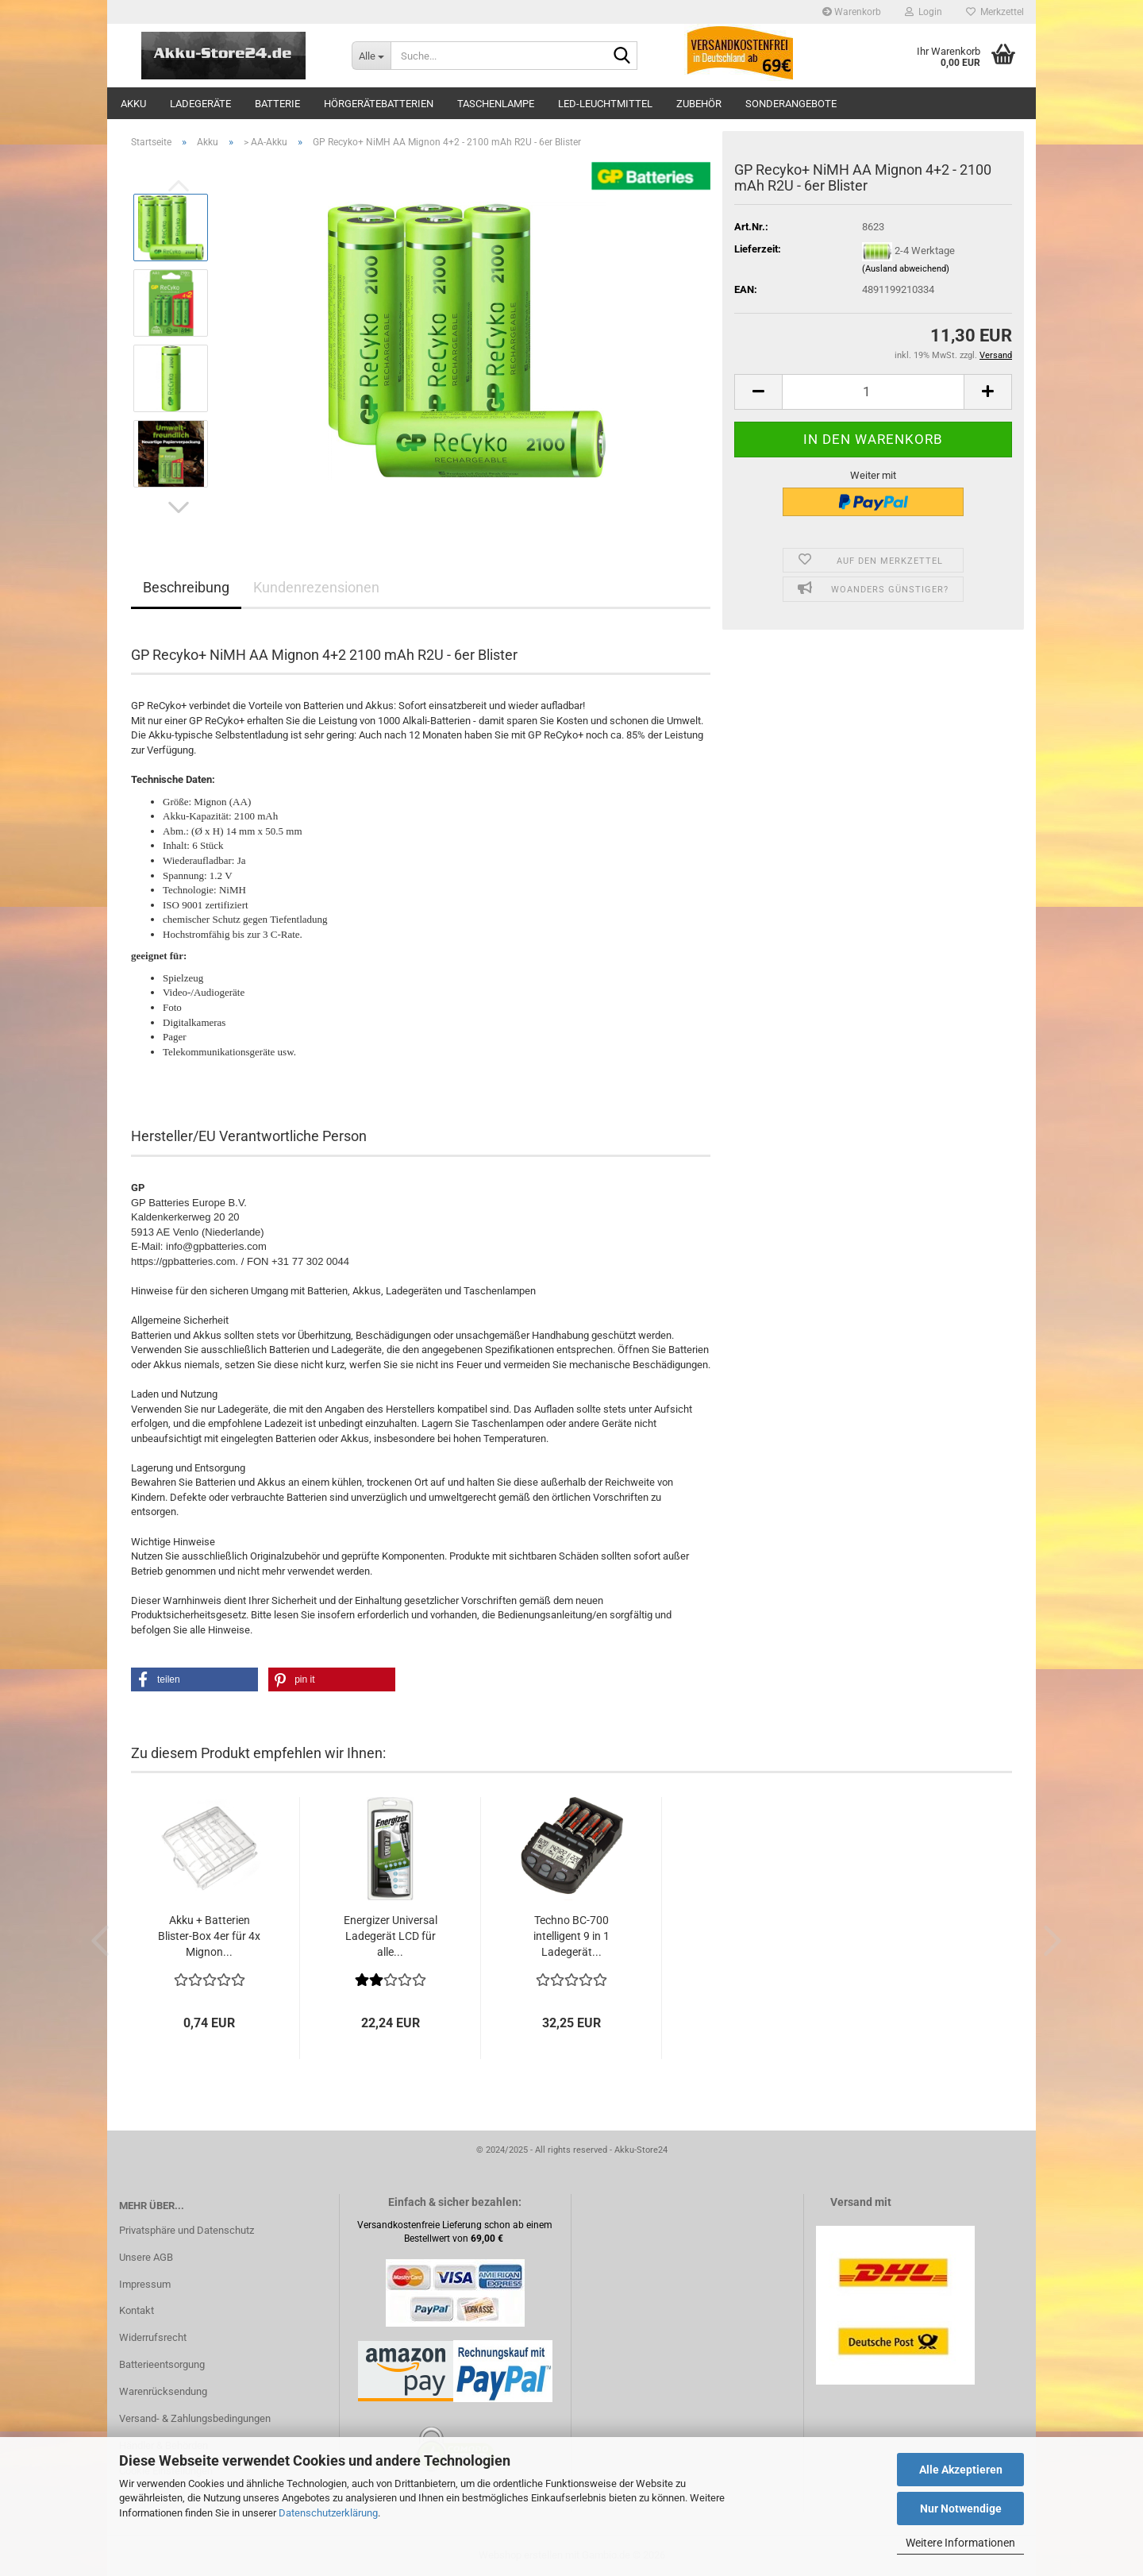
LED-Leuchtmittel (605, 104)
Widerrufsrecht (153, 2337)
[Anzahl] (873, 392)
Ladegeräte (200, 104)
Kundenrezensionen (316, 587)
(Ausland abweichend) (905, 269)
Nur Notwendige (961, 2508)
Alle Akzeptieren (961, 2469)
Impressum (145, 2284)
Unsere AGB (146, 2257)
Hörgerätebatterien (378, 104)
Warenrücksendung (163, 2391)
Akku (133, 104)
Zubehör (699, 104)
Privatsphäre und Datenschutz (186, 2230)
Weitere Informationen (960, 2542)
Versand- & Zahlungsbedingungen (195, 2418)
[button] (178, 507)
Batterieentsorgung (162, 2364)
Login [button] (923, 11)
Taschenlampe (495, 104)
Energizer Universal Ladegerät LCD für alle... (390, 1936)
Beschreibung (186, 587)
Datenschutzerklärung (328, 2513)
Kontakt (136, 2310)
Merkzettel (995, 11)
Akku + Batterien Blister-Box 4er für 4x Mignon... (209, 1936)
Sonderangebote (791, 104)
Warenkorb (851, 11)
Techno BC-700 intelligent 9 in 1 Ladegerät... (571, 1936)
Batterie (277, 104)
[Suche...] (371, 55)
